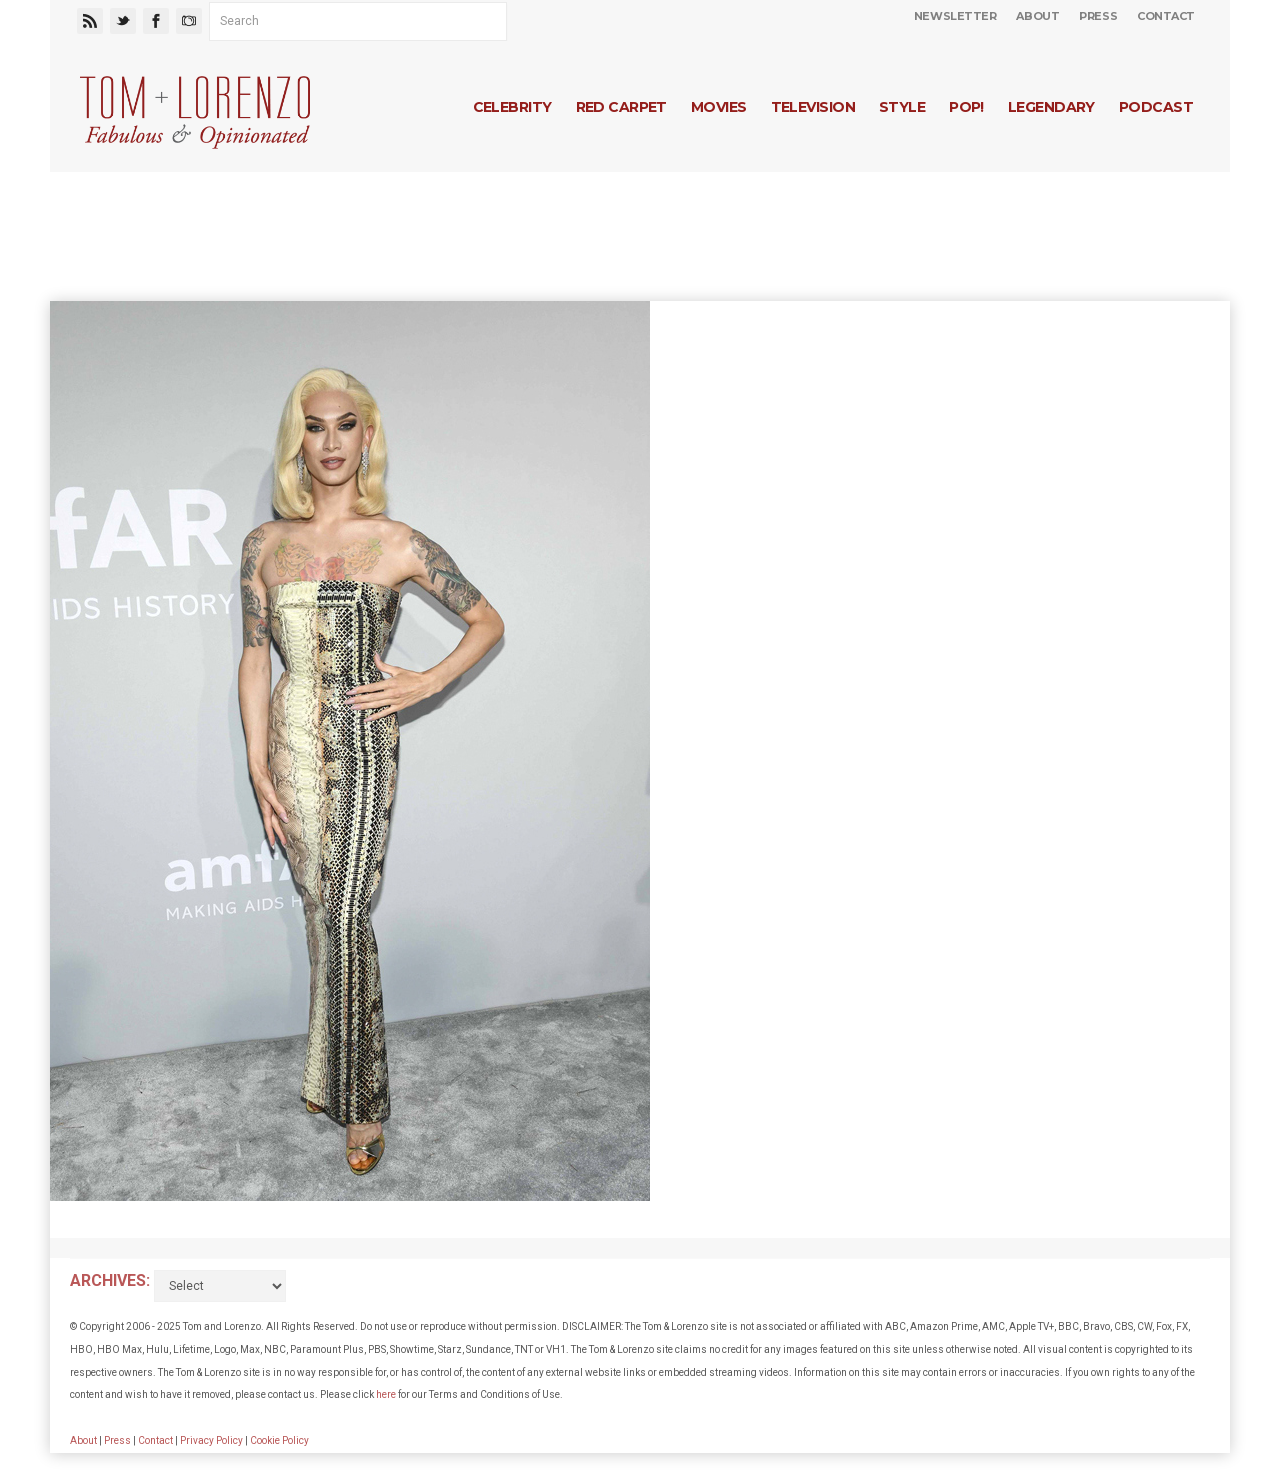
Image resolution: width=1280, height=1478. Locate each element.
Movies (719, 107)
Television (813, 107)
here (386, 1394)
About (1037, 16)
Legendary (1051, 107)
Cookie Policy (279, 1440)
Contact (1166, 16)
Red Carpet (621, 107)
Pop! (966, 107)
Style (902, 107)
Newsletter (955, 16)
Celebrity (512, 107)
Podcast (1156, 107)
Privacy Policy (211, 1440)
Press (1098, 16)
